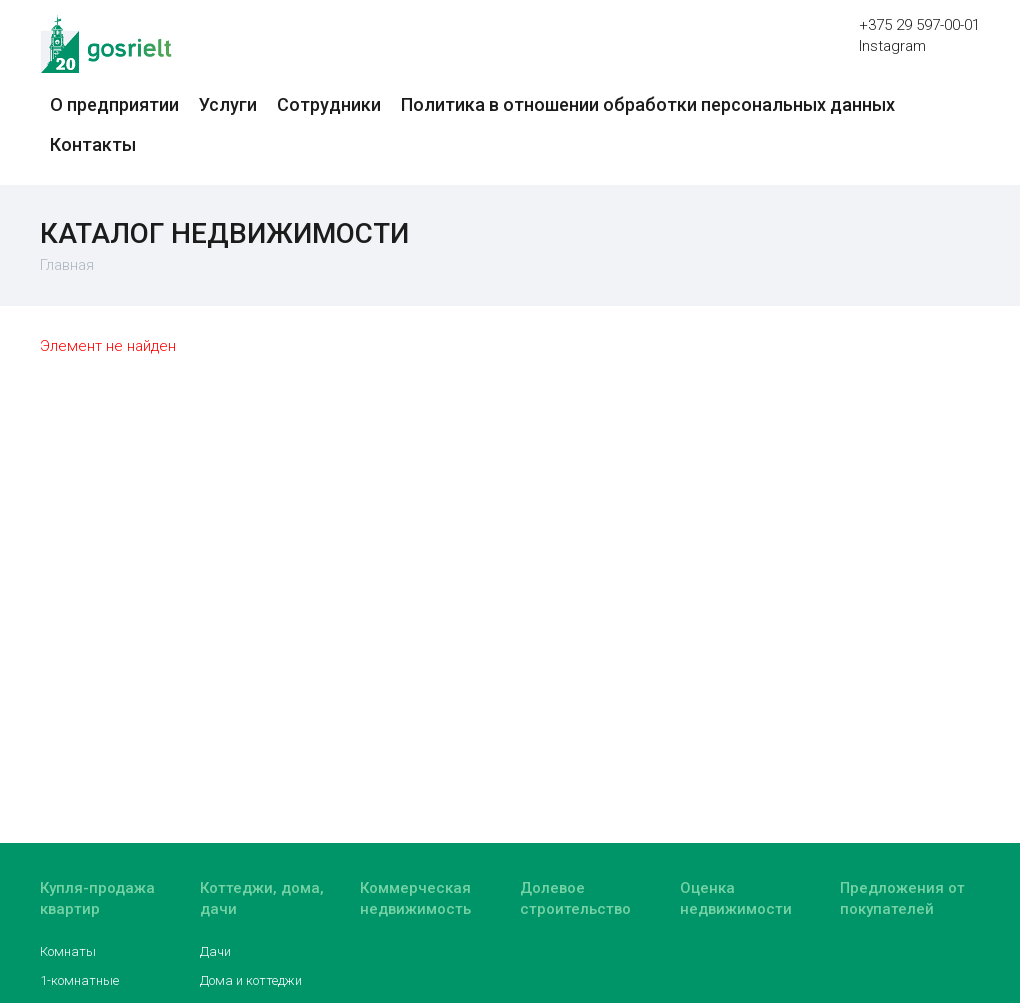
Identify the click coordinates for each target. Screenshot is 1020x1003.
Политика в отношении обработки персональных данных (648, 104)
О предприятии (114, 104)
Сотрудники (329, 104)
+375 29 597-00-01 (919, 25)
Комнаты (68, 951)
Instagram (892, 46)
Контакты (93, 144)
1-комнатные (79, 980)
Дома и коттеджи (251, 980)
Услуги (228, 104)
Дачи (215, 951)
